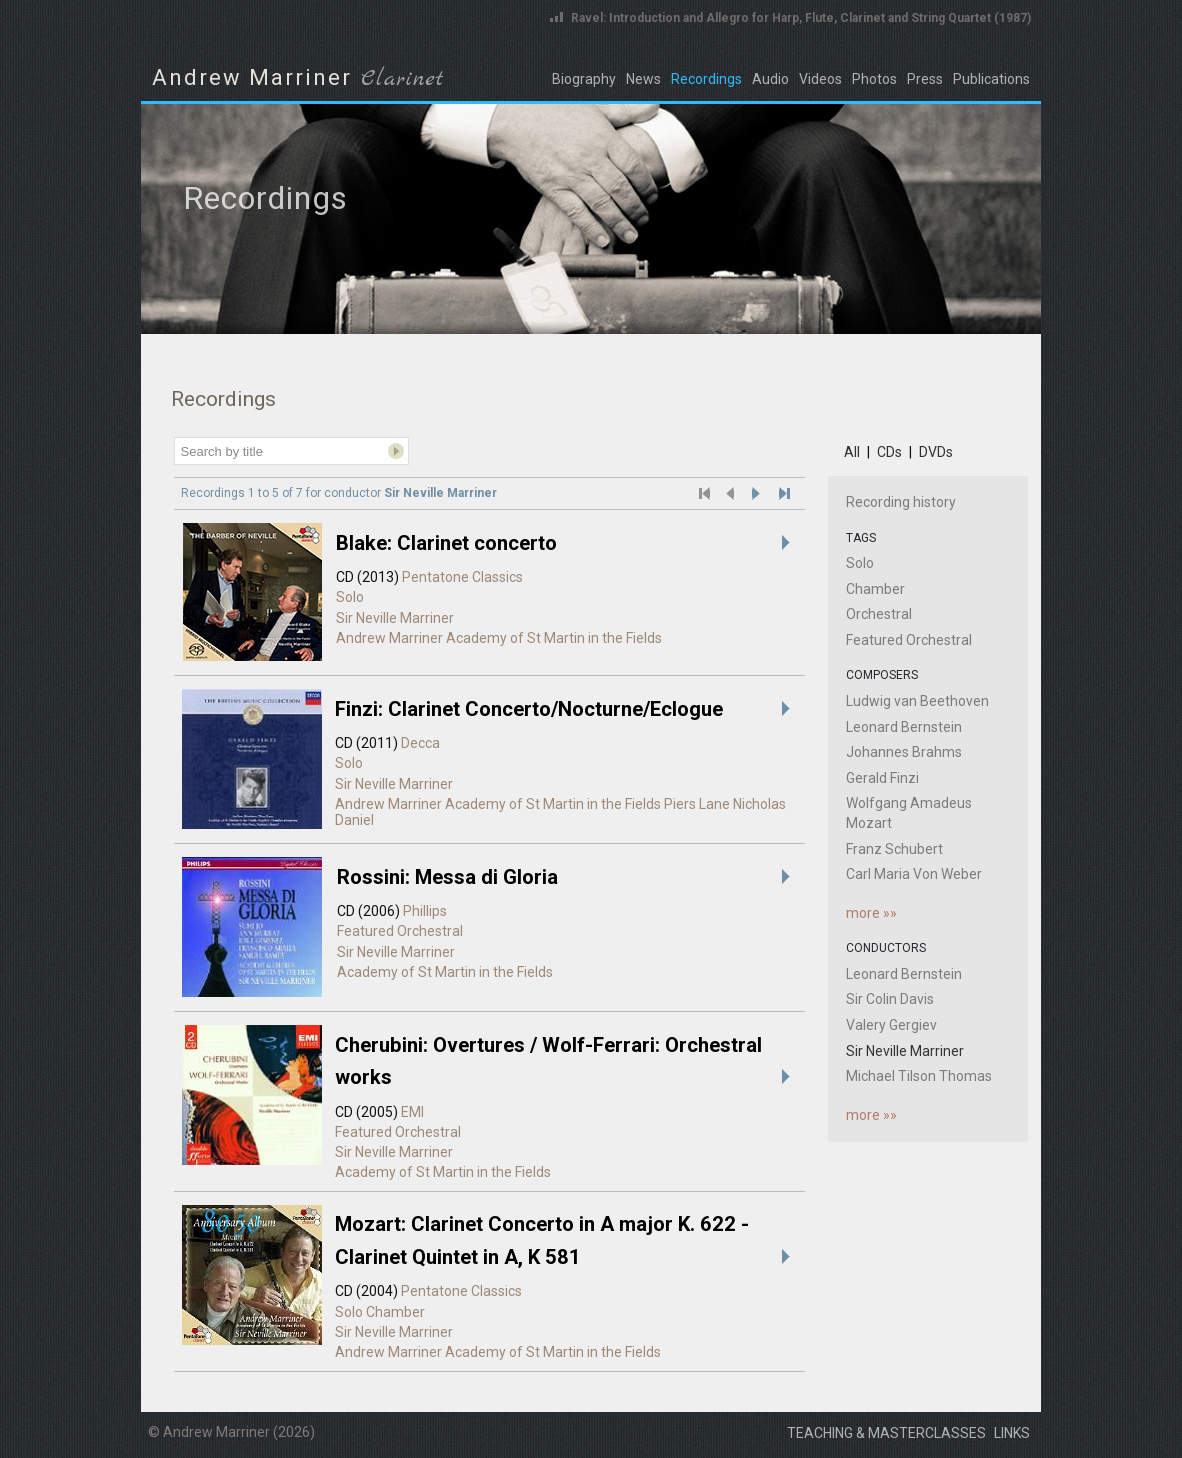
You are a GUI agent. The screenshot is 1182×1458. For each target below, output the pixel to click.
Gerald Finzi (882, 778)
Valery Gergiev (891, 1025)
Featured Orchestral (400, 931)
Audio (770, 79)
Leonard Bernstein (904, 727)
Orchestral (879, 614)
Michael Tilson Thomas (919, 1076)
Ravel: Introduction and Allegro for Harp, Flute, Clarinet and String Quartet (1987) (801, 18)
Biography (584, 79)
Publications (991, 79)
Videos (820, 79)
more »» (871, 913)
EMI (412, 1112)
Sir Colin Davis (890, 999)
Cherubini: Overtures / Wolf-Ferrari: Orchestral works (548, 1061)
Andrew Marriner (389, 638)
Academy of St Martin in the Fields (554, 638)
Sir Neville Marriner (395, 618)
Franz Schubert (894, 849)
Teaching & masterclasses (886, 1433)
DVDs (936, 452)
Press (925, 79)
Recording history (901, 502)
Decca (420, 743)
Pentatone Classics (462, 577)
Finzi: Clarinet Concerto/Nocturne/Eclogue (529, 709)
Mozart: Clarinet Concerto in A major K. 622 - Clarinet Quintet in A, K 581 (542, 1240)
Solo (350, 597)
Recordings (706, 79)
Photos (874, 79)
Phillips (425, 911)
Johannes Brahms (904, 752)
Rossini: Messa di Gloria (447, 877)
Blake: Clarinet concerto (446, 543)
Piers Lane (697, 804)
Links (1012, 1433)
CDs (889, 452)
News (643, 79)
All (852, 452)
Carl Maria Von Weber (914, 874)
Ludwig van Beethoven (917, 701)
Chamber (395, 1312)
